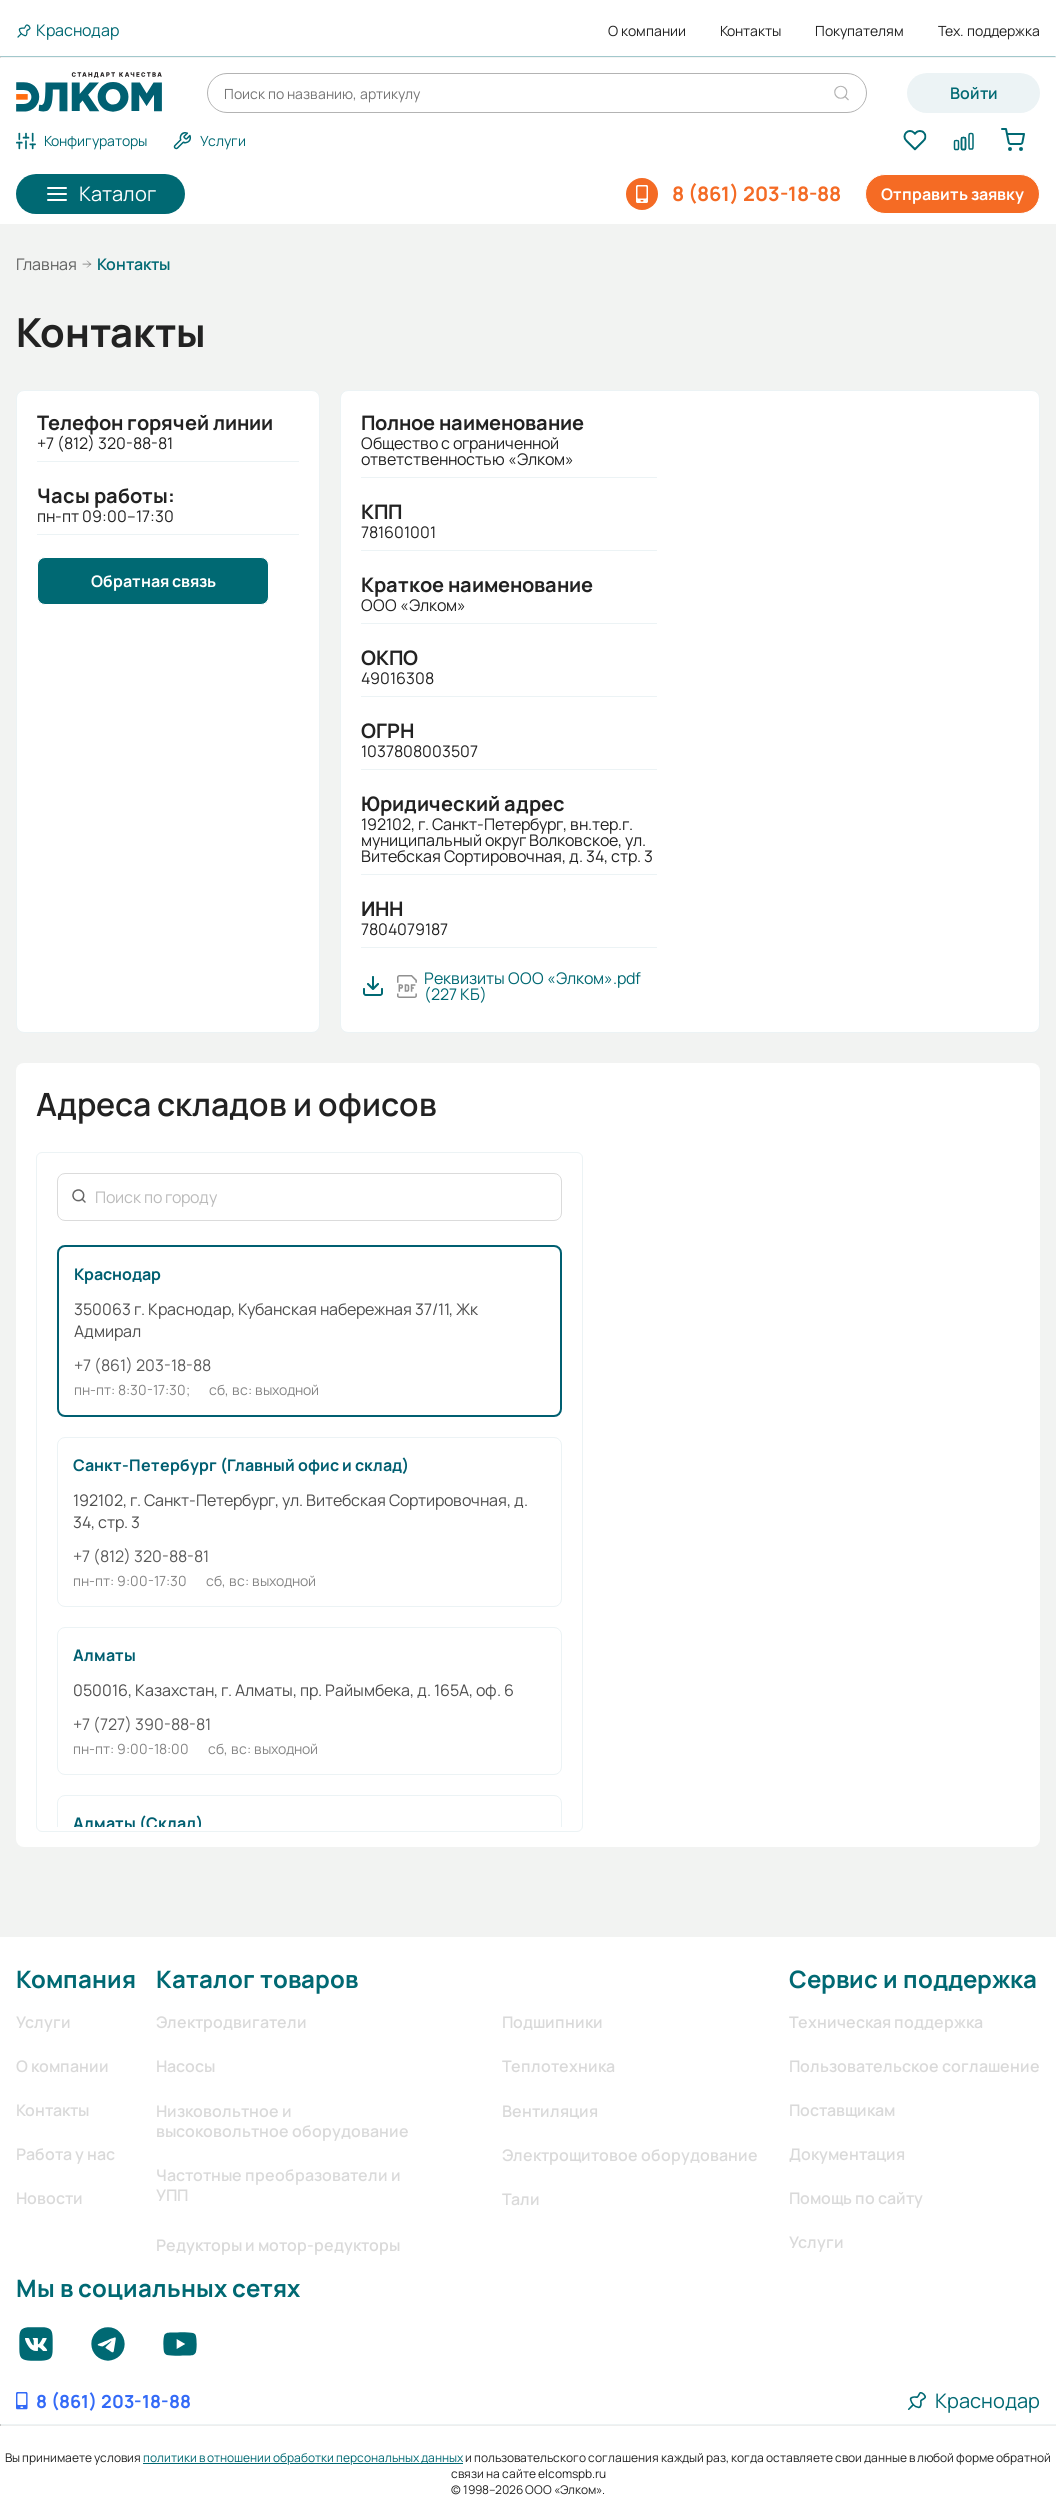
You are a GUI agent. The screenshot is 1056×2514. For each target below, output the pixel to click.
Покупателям (859, 31)
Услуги (43, 2022)
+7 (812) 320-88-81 (141, 1556)
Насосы (185, 2066)
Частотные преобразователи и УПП (278, 2185)
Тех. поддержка (989, 31)
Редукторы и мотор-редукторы (278, 2245)
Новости (49, 2198)
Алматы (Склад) (138, 1823)
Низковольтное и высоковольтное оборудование (282, 2121)
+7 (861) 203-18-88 (142, 1365)
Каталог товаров (257, 1978)
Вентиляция (550, 2111)
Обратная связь (153, 581)
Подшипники (552, 2022)
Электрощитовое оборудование (630, 2155)
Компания (76, 1978)
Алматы (104, 1655)
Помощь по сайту (856, 2198)
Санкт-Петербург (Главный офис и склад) (241, 1465)
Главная (46, 264)
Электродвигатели (231, 2022)
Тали (521, 2199)
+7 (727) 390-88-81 (142, 1724)
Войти (974, 93)
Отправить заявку (952, 194)
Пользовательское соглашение (914, 2066)
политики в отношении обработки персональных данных (303, 2457)
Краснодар (117, 1274)
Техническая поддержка (886, 2022)
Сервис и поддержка (913, 1978)
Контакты (750, 31)
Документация (847, 2154)
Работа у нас (65, 2154)
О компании (647, 31)
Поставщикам (842, 2110)
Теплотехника (558, 2066)
